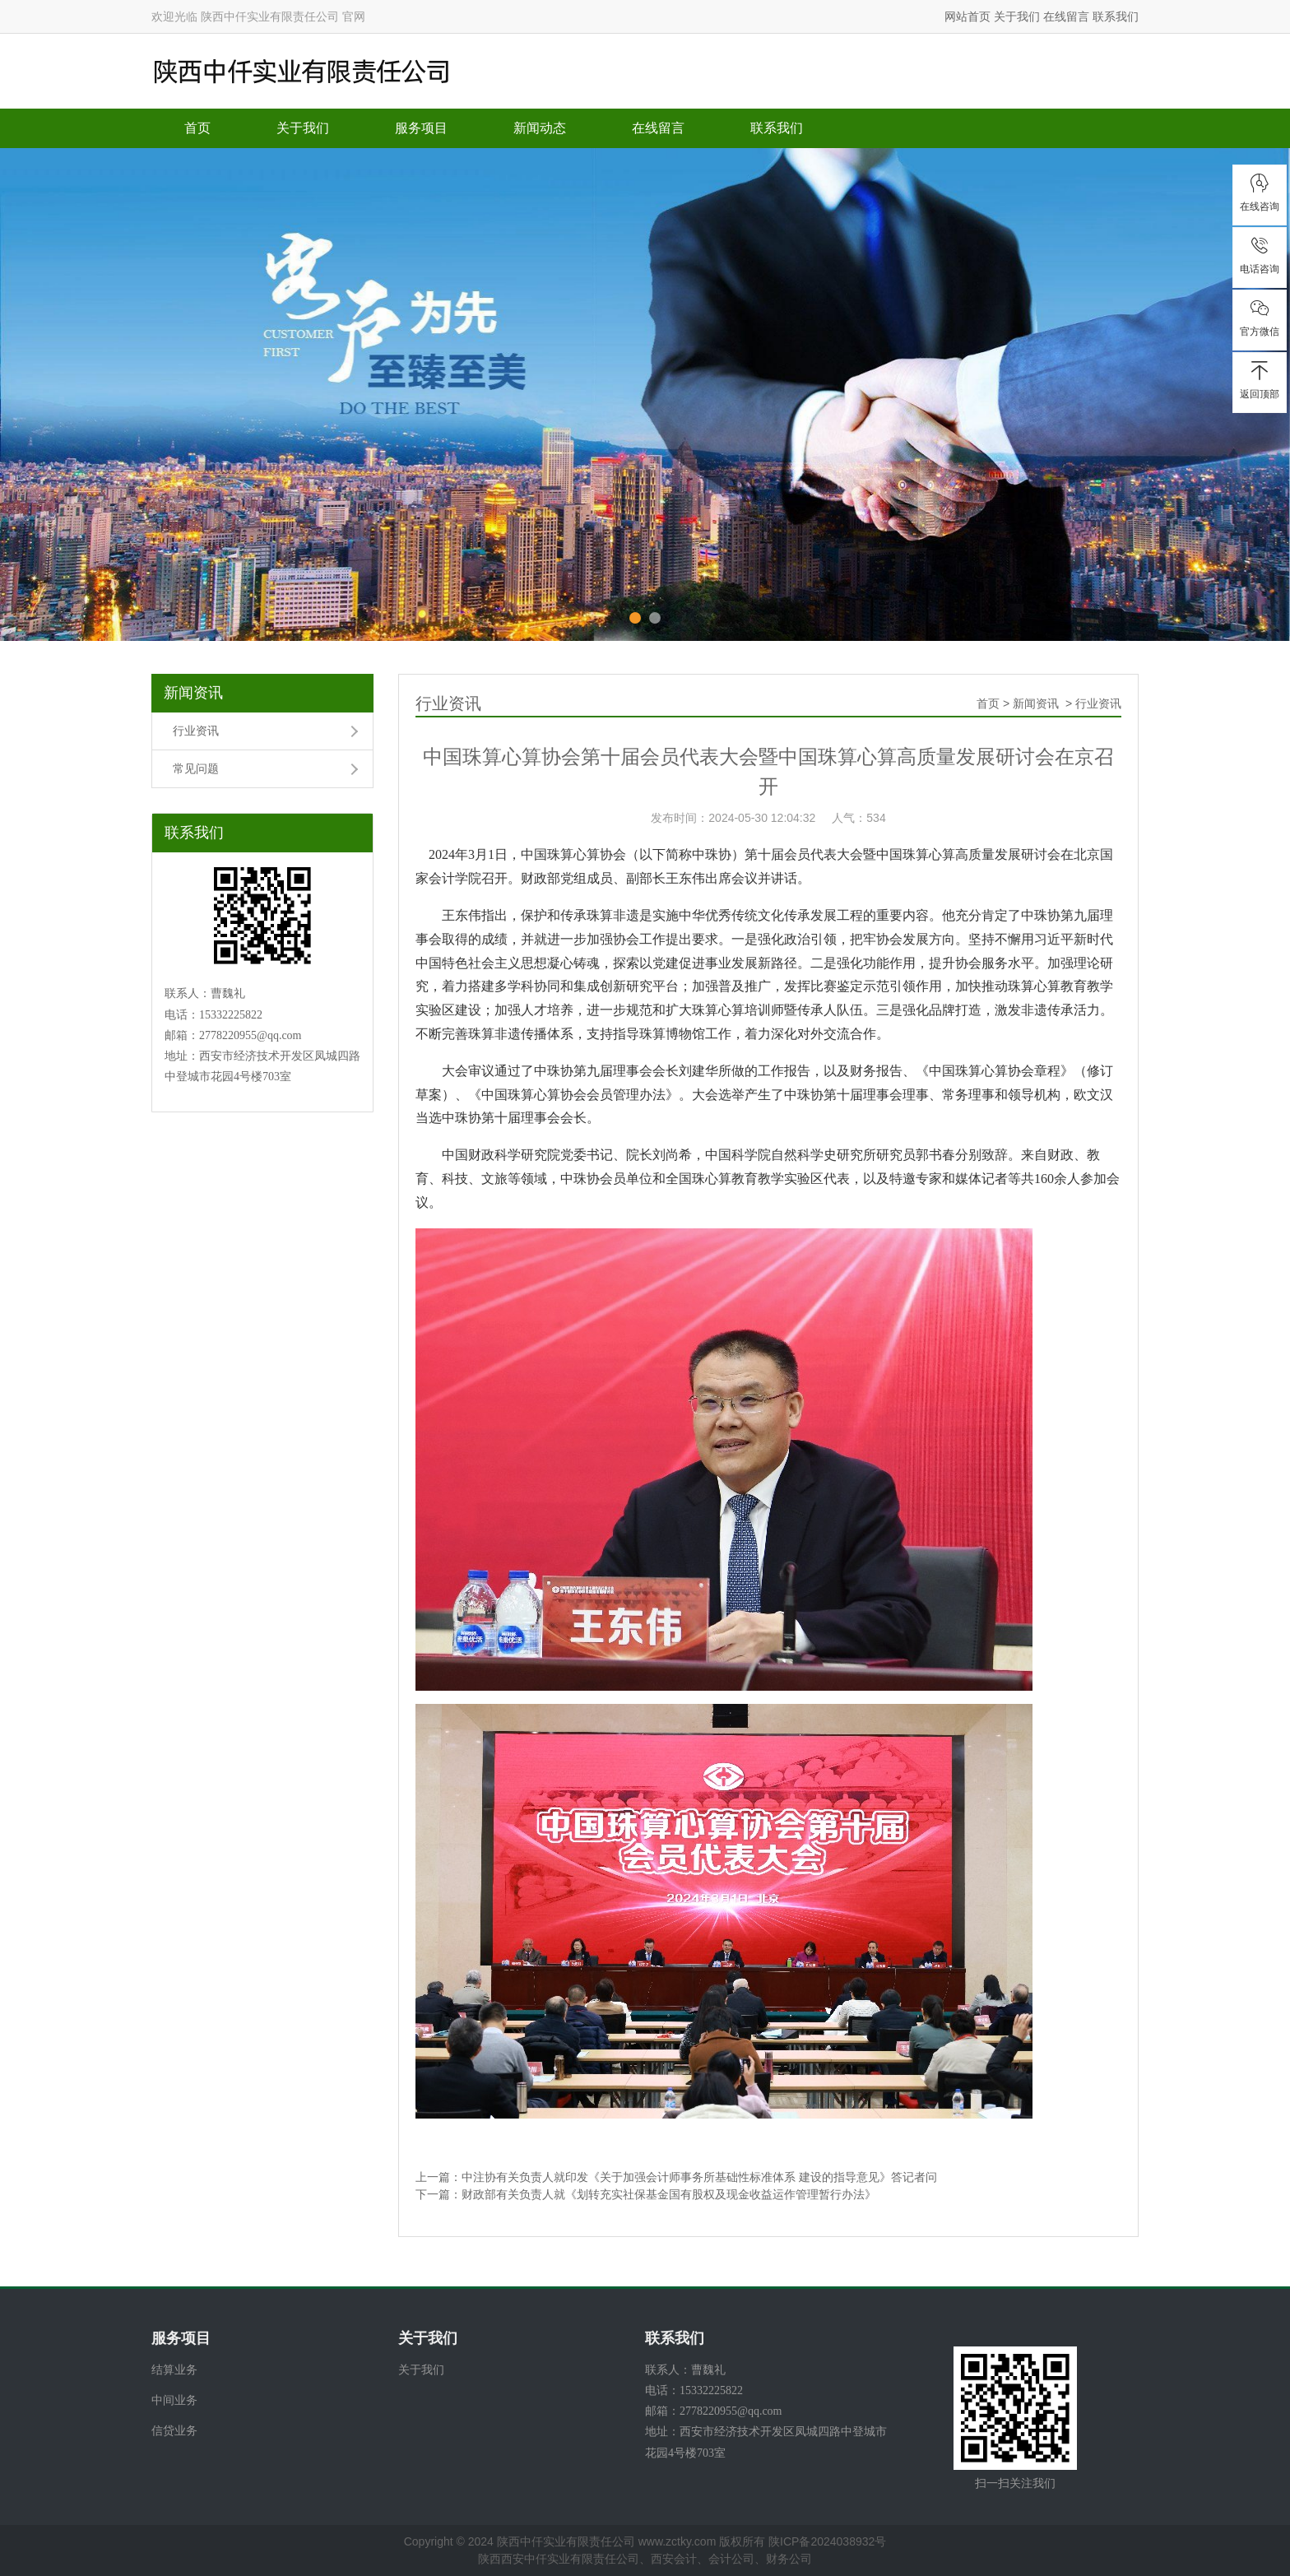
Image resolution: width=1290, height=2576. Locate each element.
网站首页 (967, 16)
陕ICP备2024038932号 (827, 2541)
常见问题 (196, 768)
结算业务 (174, 2369)
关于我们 (1017, 16)
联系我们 (1116, 16)
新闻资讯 (193, 693)
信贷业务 (174, 2430)
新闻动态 (539, 128)
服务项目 (421, 128)
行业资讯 (196, 730)
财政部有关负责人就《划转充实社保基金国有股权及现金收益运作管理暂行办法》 (669, 2194)
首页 (197, 128)
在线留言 (1066, 16)
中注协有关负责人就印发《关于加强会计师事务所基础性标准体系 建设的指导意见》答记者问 (699, 2177)
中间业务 (174, 2400)
